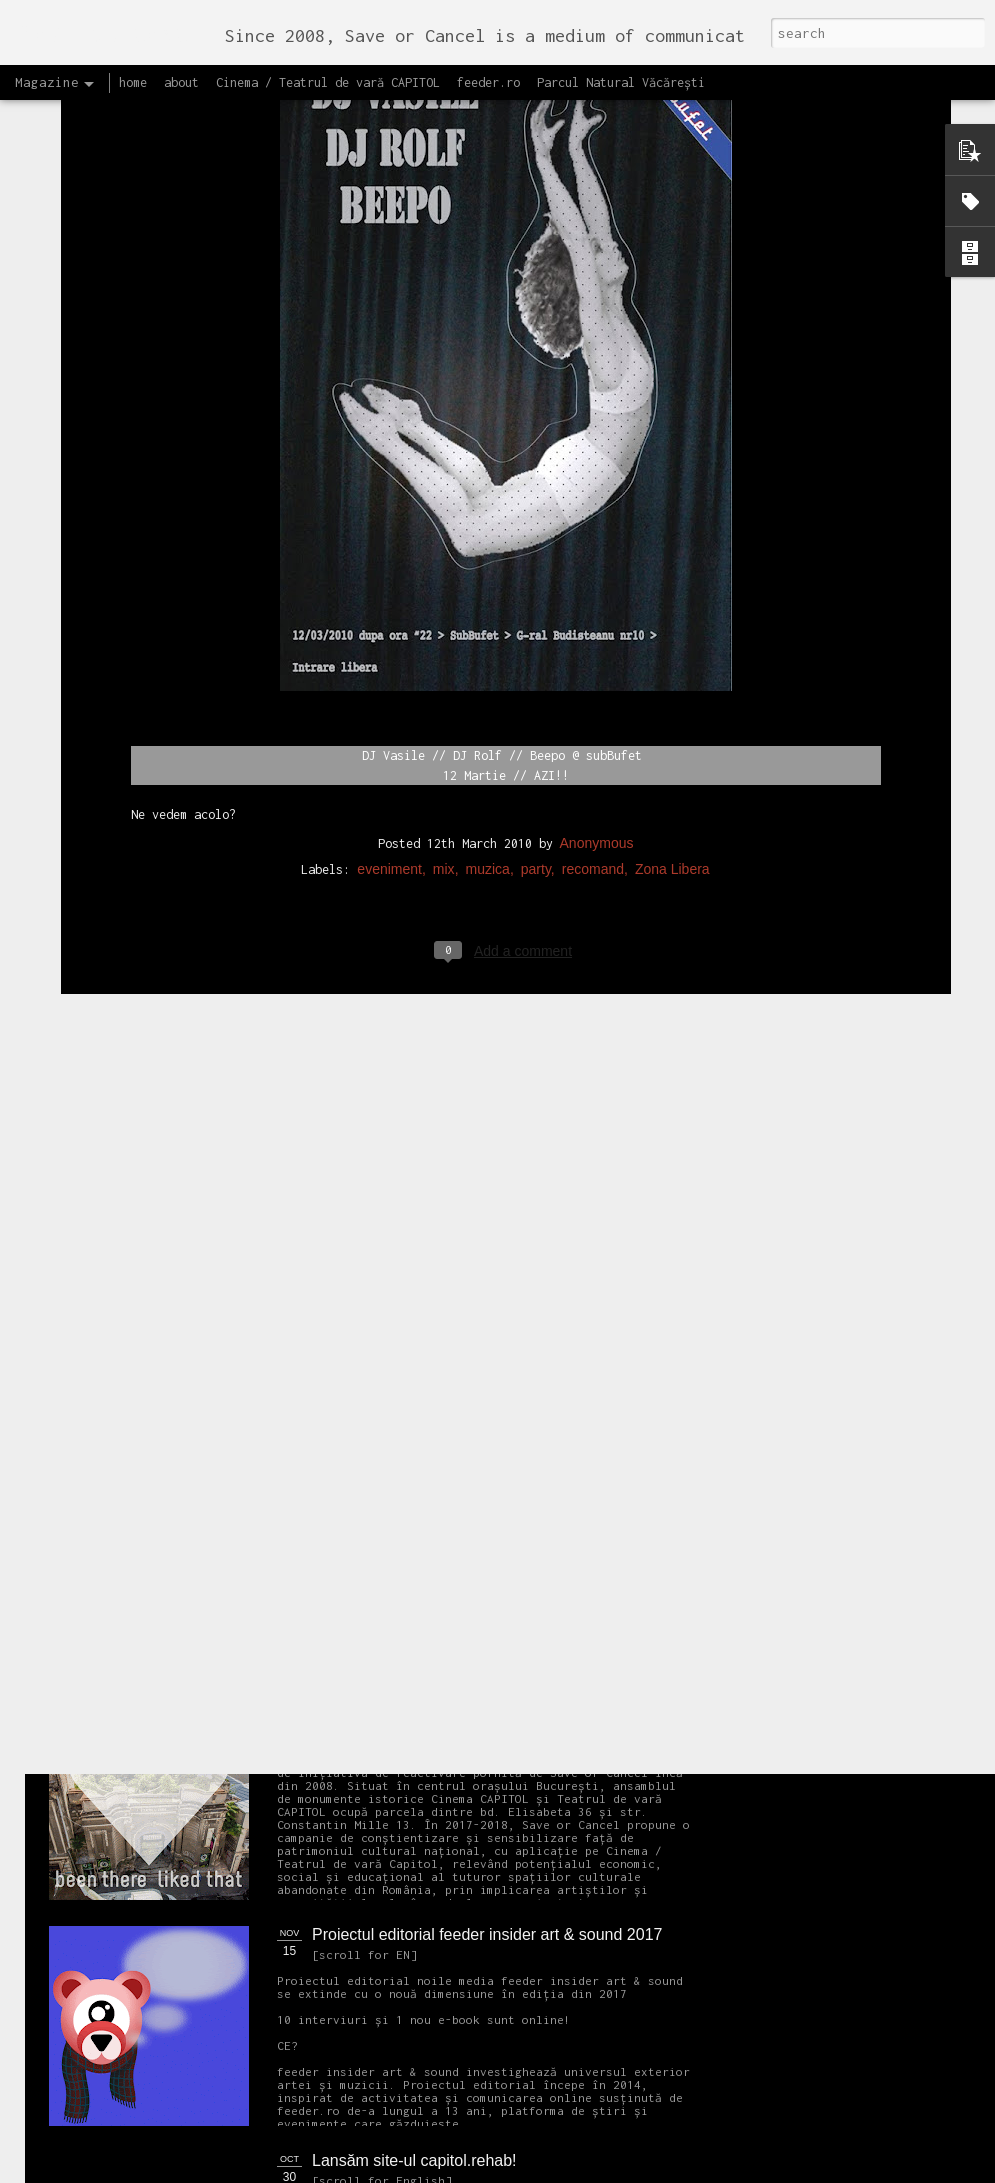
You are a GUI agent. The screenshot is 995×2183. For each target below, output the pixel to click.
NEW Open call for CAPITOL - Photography (238, 1530)
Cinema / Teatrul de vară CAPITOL (328, 82)
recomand (593, 642)
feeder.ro (488, 82)
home (133, 82)
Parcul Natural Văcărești (621, 82)
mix (444, 642)
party (536, 642)
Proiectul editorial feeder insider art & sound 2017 (487, 1934)
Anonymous (597, 616)
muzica (488, 642)
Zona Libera (672, 642)
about (181, 82)
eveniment (389, 642)
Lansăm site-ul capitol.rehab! (414, 2160)
